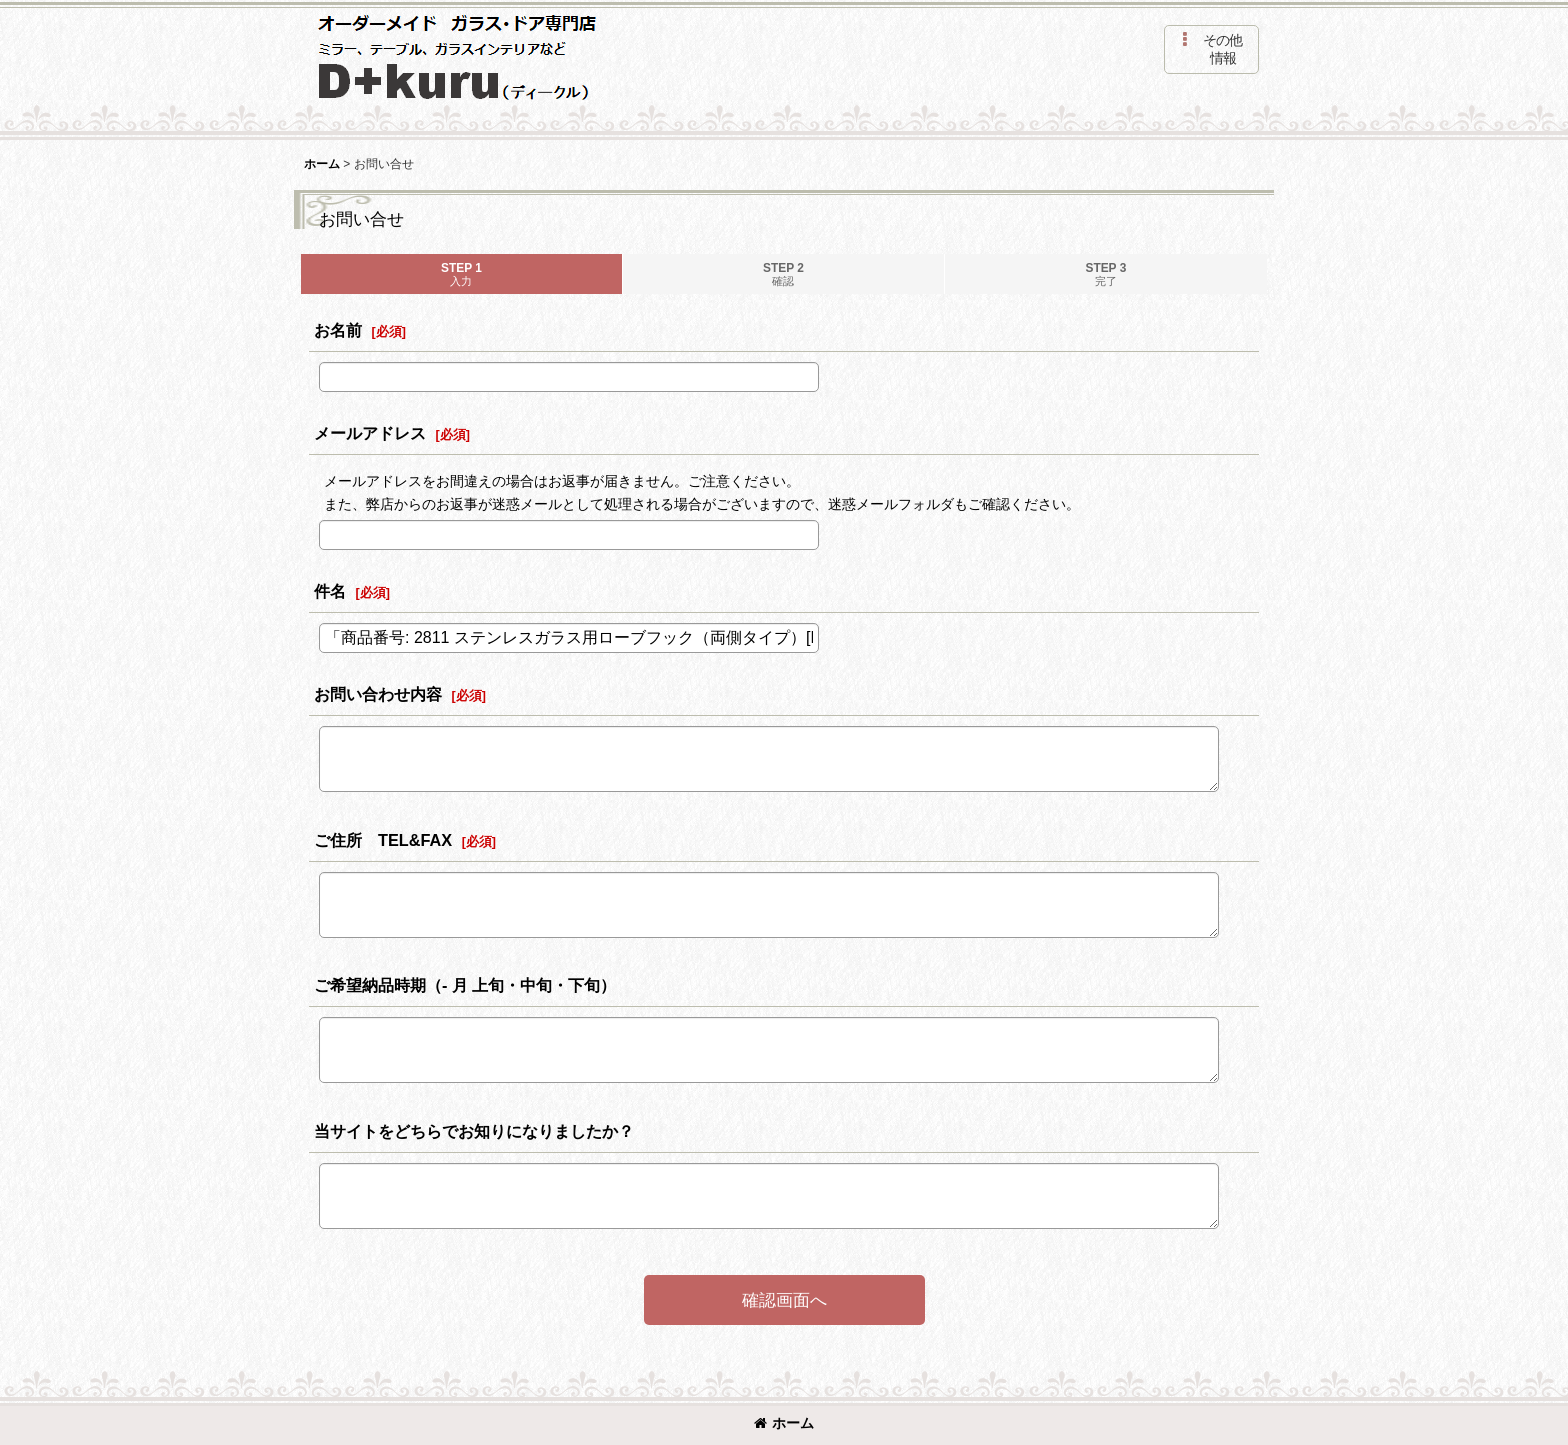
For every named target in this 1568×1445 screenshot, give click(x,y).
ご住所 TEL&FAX (383, 840)
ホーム (784, 1423)
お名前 (338, 330)
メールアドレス (370, 433)
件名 (330, 591)
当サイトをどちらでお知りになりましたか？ (474, 1131)
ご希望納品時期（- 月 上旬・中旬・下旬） (465, 985)
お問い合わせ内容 (378, 694)
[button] (1211, 49)
